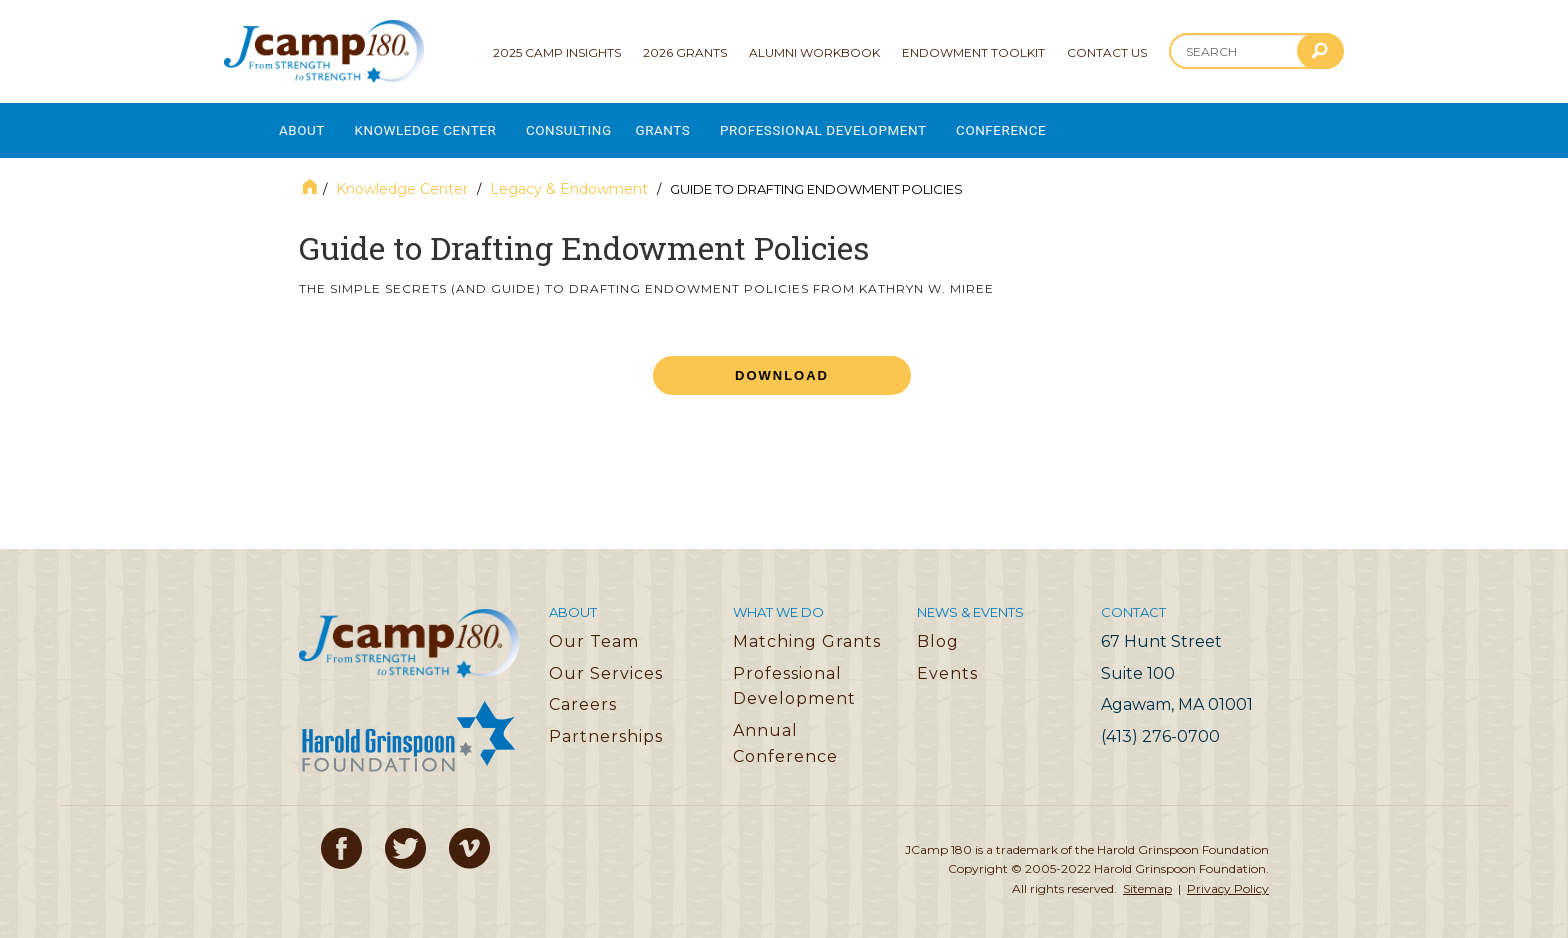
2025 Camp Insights (557, 52)
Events (947, 663)
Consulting (594, 125)
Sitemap (1147, 878)
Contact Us (1107, 52)
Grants (696, 125)
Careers (583, 694)
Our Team (594, 631)
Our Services (606, 663)
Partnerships (606, 726)
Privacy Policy (1228, 878)
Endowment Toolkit (973, 52)
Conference (1060, 125)
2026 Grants (685, 52)
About (302, 125)
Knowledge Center (438, 125)
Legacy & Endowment (569, 179)
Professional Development (868, 125)
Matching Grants (807, 631)
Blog (938, 631)
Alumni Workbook (814, 52)
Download (782, 365)
